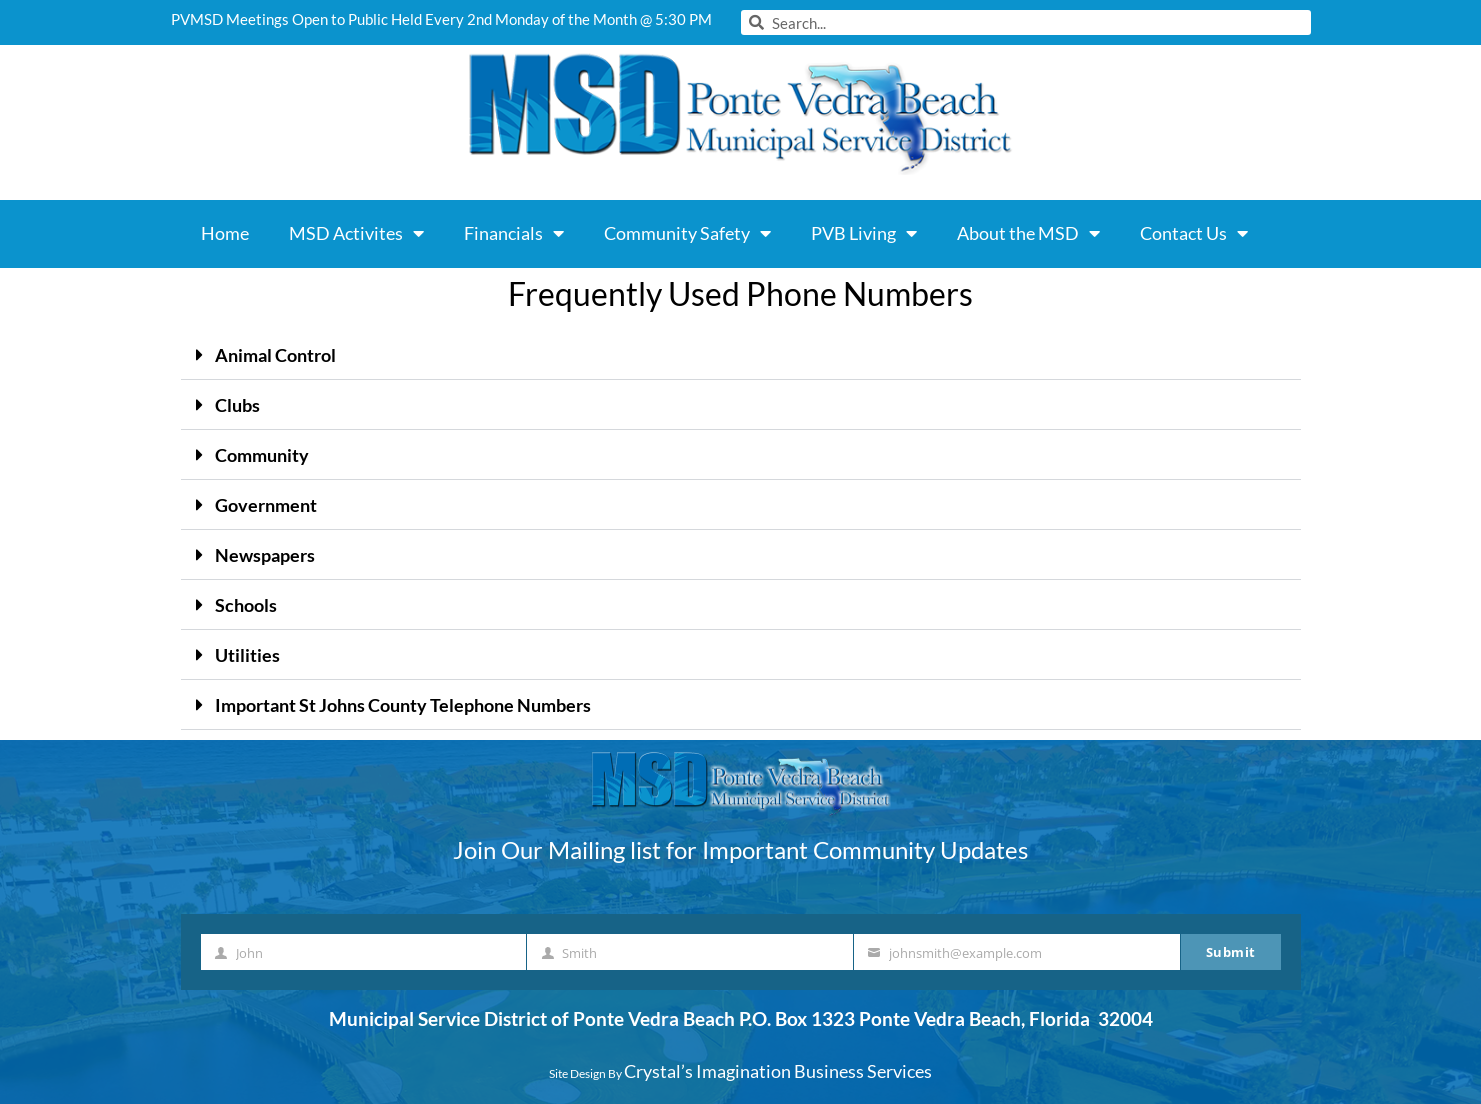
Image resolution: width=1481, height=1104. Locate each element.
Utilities (247, 655)
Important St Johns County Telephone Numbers (403, 705)
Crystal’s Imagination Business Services (778, 1071)
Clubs (237, 405)
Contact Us (1194, 233)
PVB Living (864, 233)
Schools (246, 605)
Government (266, 505)
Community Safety (687, 233)
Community (262, 455)
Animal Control (275, 355)
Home (225, 233)
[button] (741, 355)
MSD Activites (356, 233)
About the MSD (1028, 233)
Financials (514, 233)
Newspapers (265, 555)
